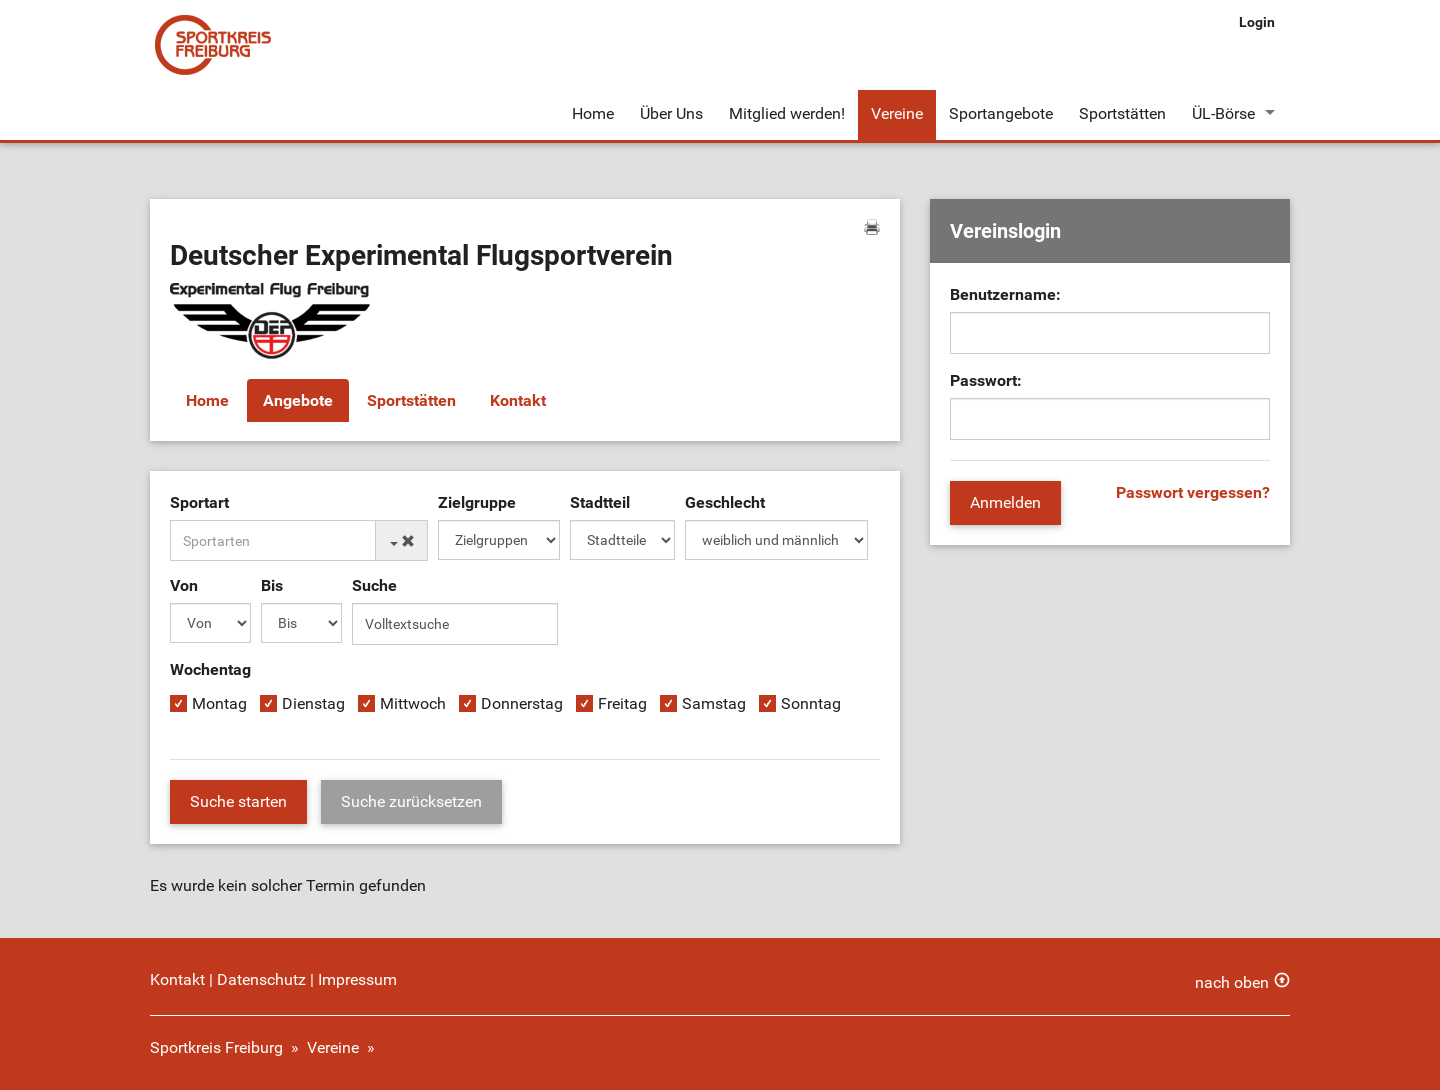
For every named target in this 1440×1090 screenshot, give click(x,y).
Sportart (199, 502)
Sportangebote (1001, 113)
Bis (272, 585)
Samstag (714, 703)
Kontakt (518, 400)
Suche (374, 585)
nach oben (1232, 982)
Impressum (357, 979)
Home (593, 113)
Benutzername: (1005, 294)
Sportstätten (1122, 113)
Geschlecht (725, 502)
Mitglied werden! (787, 113)
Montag (219, 703)
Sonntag (811, 703)
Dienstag (313, 703)
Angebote (298, 400)
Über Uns (671, 113)
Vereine (897, 113)
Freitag (622, 703)
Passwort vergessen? (1193, 492)
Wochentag (210, 669)
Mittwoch (413, 703)
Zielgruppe (477, 502)
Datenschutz (261, 979)
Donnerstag (522, 703)
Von (184, 585)
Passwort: (986, 380)
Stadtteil (600, 502)
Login (1257, 22)
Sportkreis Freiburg (216, 1047)
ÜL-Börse (1223, 113)
